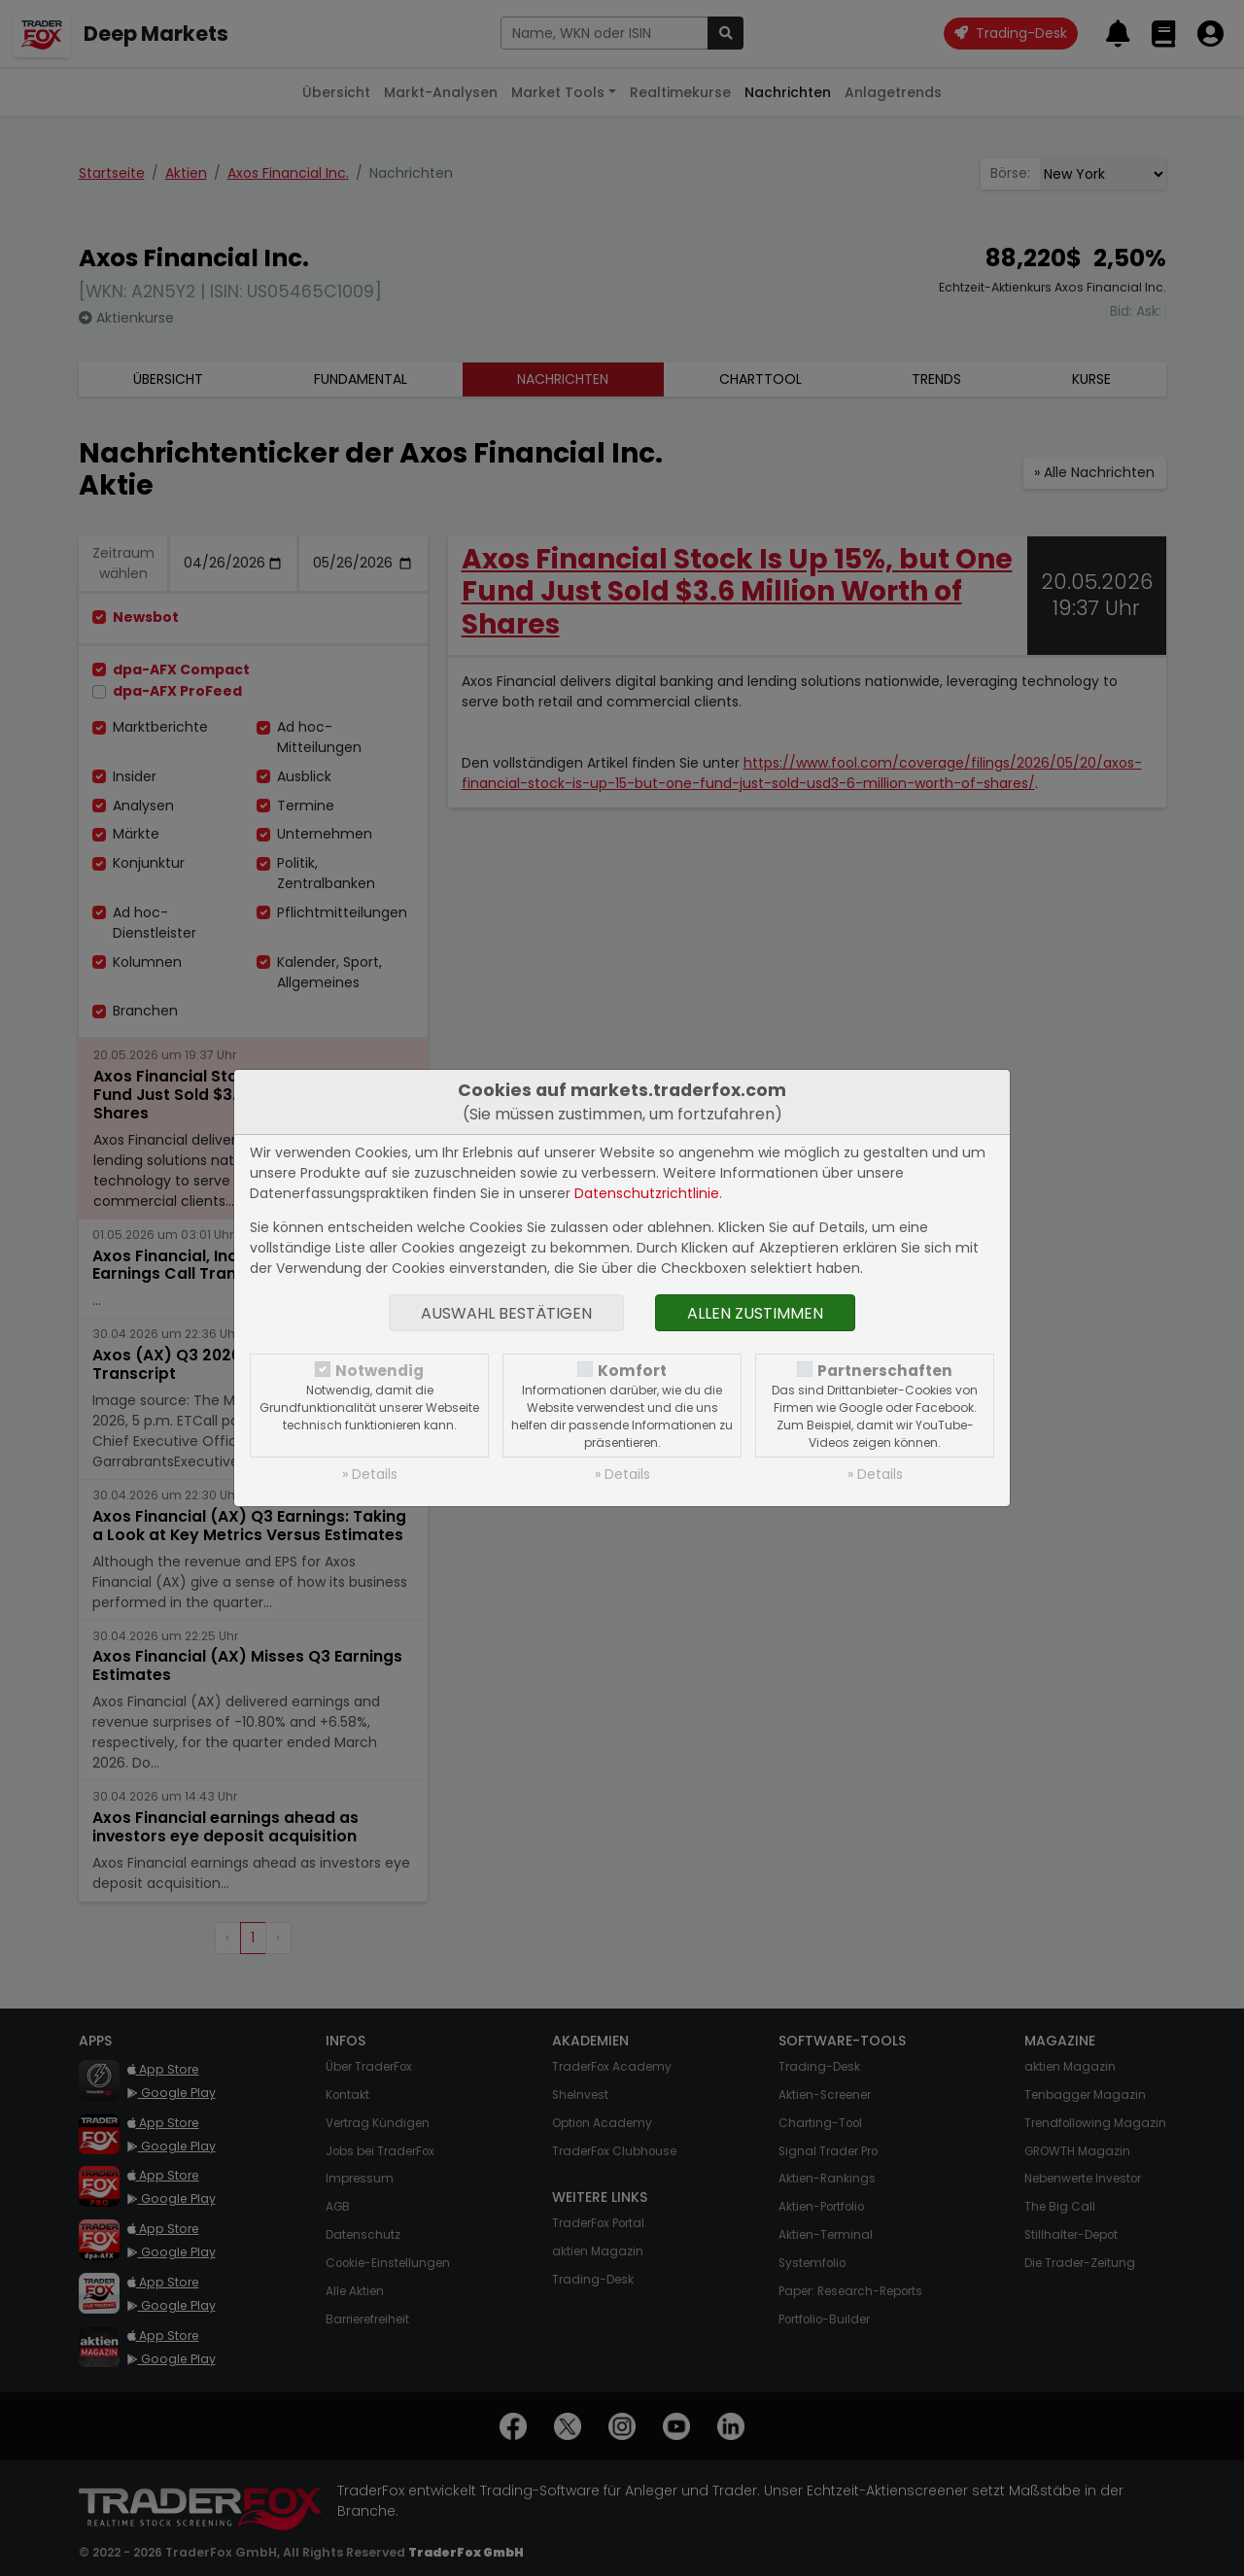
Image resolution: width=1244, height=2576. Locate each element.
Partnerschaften (884, 1370)
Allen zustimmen (755, 1313)
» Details (369, 1474)
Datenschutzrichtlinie (646, 1193)
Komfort (632, 1370)
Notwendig (379, 1370)
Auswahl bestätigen (506, 1313)
